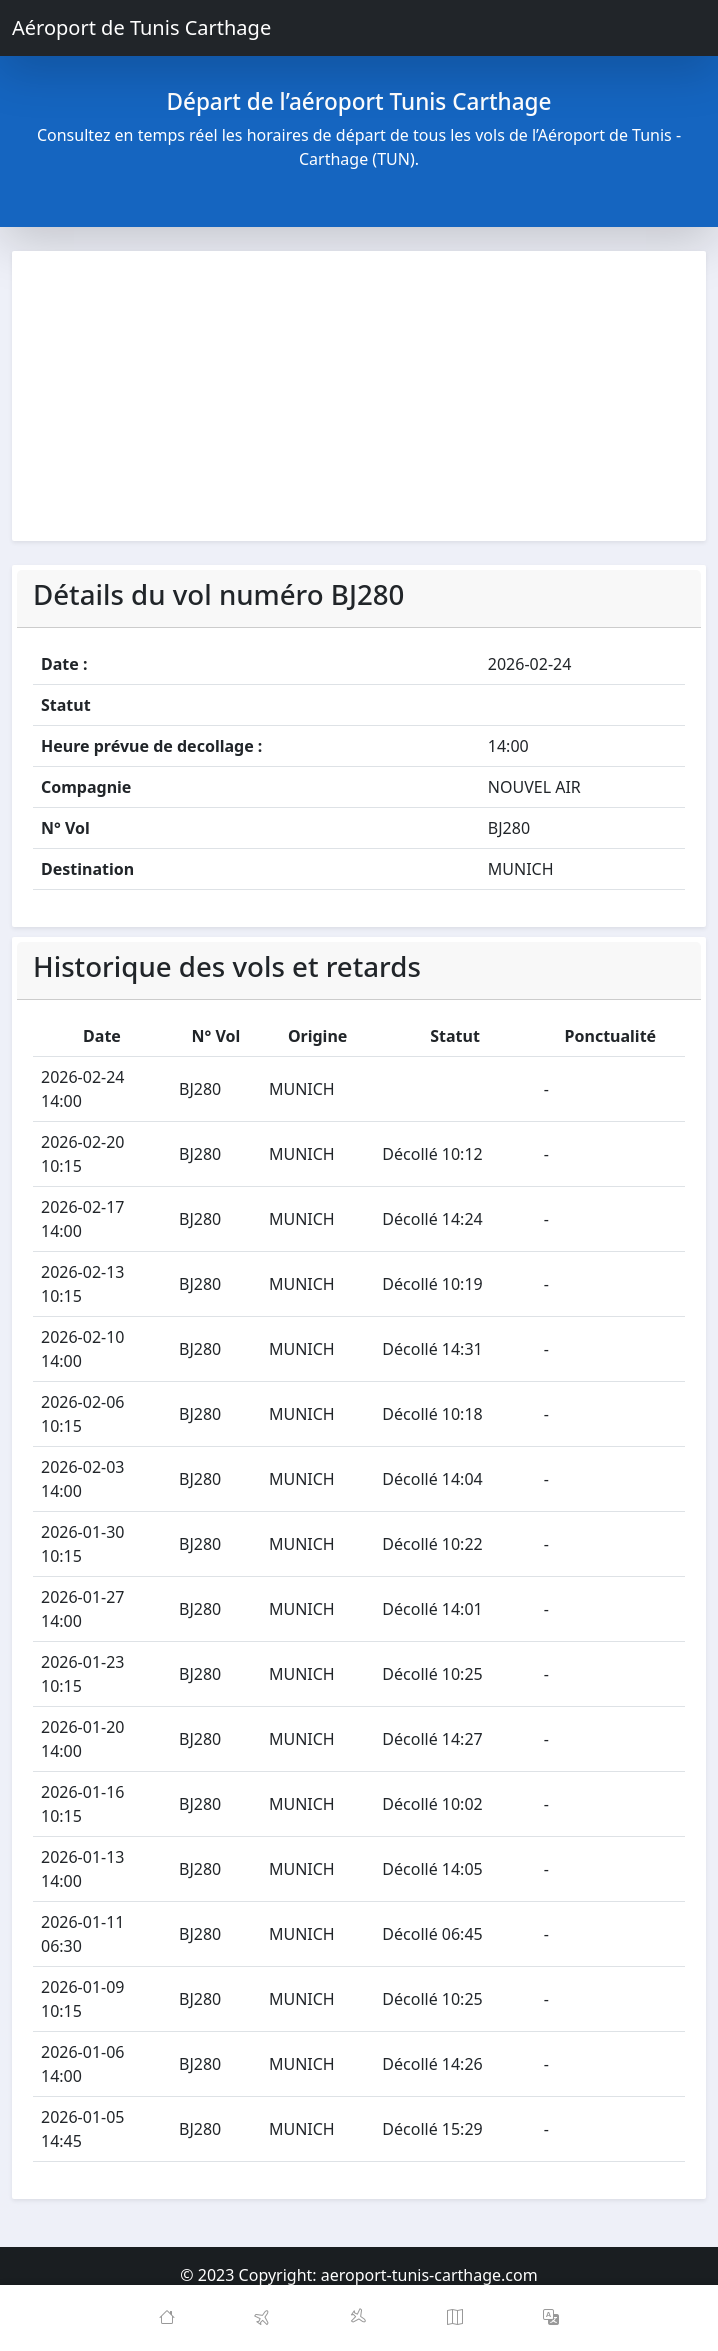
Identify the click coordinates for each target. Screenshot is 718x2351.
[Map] (455, 2318)
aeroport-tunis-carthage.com (429, 2275)
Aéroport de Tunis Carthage (141, 27)
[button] (551, 2318)
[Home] (167, 2318)
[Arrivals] (359, 2318)
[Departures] (263, 2318)
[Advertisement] (359, 396)
